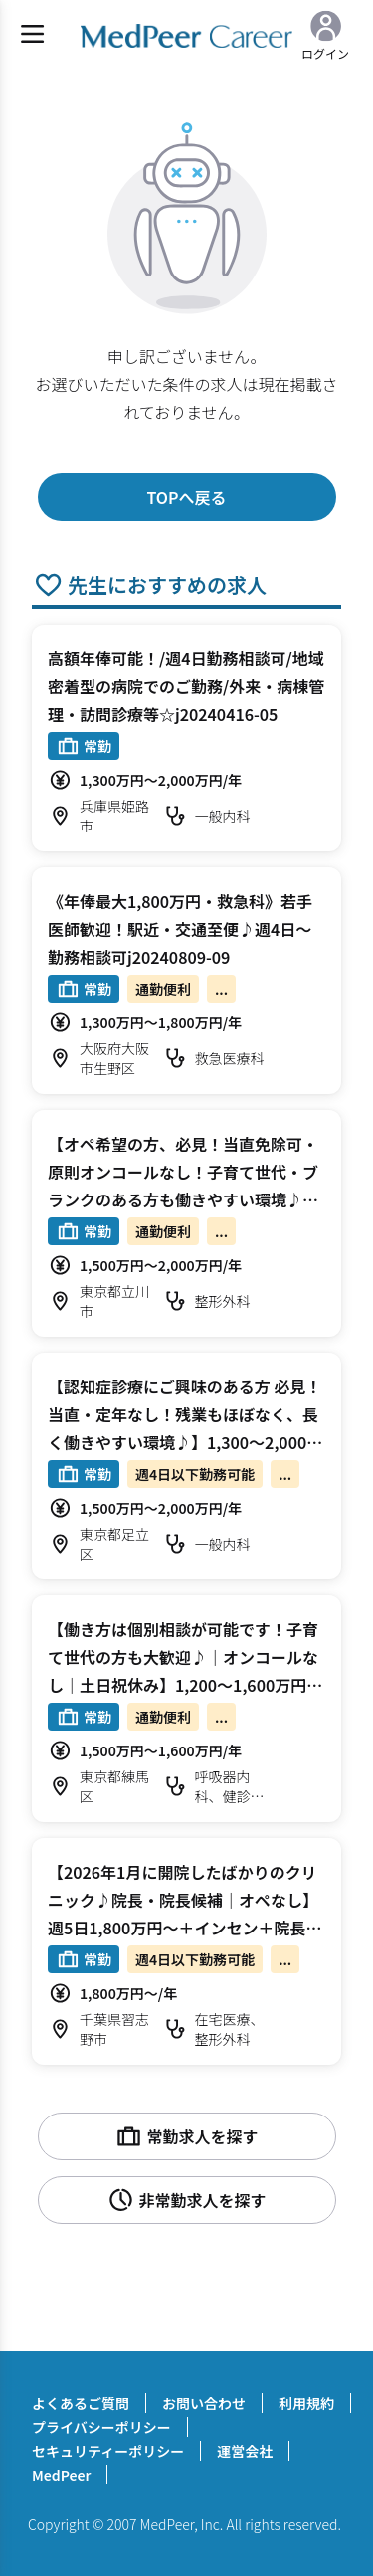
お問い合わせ (204, 2403)
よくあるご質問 (80, 2403)
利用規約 (306, 2403)
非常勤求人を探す (186, 2200)
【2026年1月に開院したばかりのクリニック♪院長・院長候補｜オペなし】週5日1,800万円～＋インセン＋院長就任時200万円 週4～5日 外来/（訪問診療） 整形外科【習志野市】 (185, 1927)
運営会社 (245, 2451)
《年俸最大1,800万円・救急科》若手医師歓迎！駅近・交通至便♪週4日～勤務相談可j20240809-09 (180, 929)
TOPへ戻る (186, 497)
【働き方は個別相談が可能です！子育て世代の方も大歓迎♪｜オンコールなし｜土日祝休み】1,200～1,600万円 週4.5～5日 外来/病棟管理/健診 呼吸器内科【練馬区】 (185, 1684)
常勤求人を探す (186, 2136)
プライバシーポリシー (101, 2427)
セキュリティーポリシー (108, 2451)
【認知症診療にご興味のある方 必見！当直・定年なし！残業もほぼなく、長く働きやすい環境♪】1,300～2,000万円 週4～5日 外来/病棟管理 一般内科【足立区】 (185, 1442)
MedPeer (61, 2474)
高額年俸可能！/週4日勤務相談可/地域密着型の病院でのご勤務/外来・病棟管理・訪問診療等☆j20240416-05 (186, 686)
